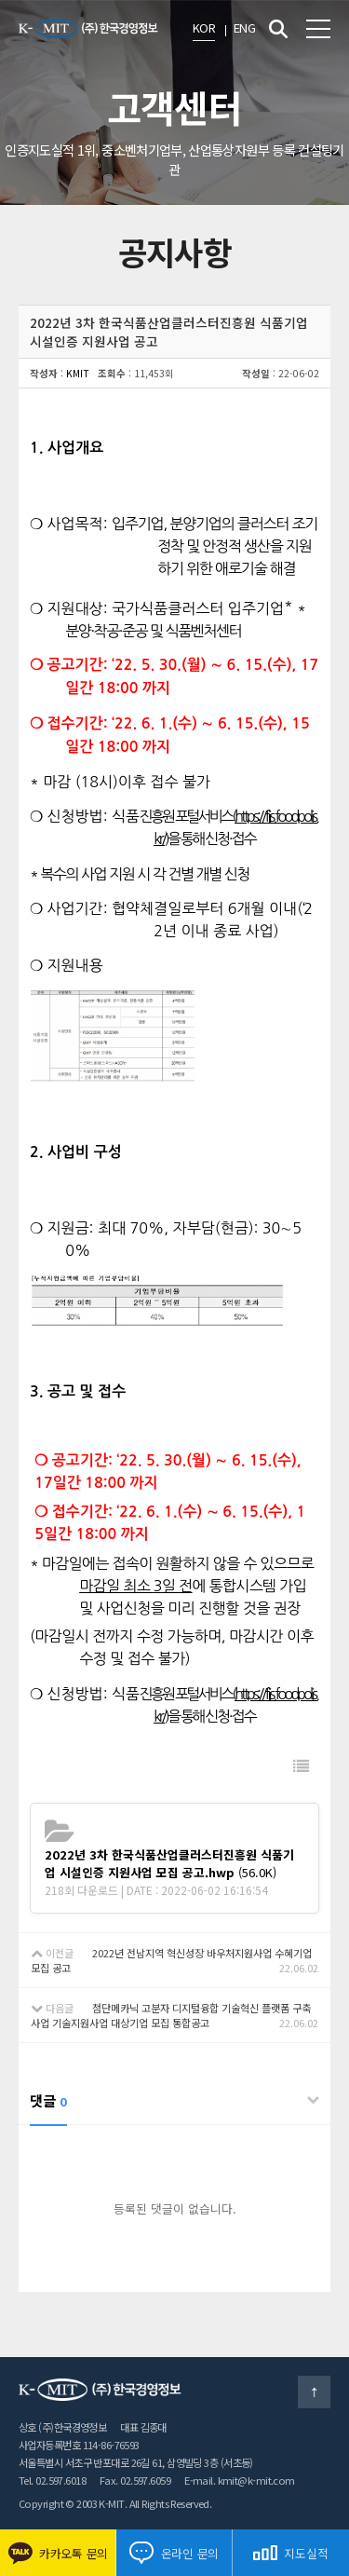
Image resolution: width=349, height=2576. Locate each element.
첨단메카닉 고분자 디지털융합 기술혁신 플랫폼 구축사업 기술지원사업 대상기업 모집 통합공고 (171, 2015)
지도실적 (290, 2553)
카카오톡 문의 (57, 2553)
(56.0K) (169, 1863)
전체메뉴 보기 (318, 29)
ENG (244, 27)
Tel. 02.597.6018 (52, 2480)
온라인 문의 (174, 2553)
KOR (204, 27)
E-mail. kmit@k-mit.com (239, 2480)
